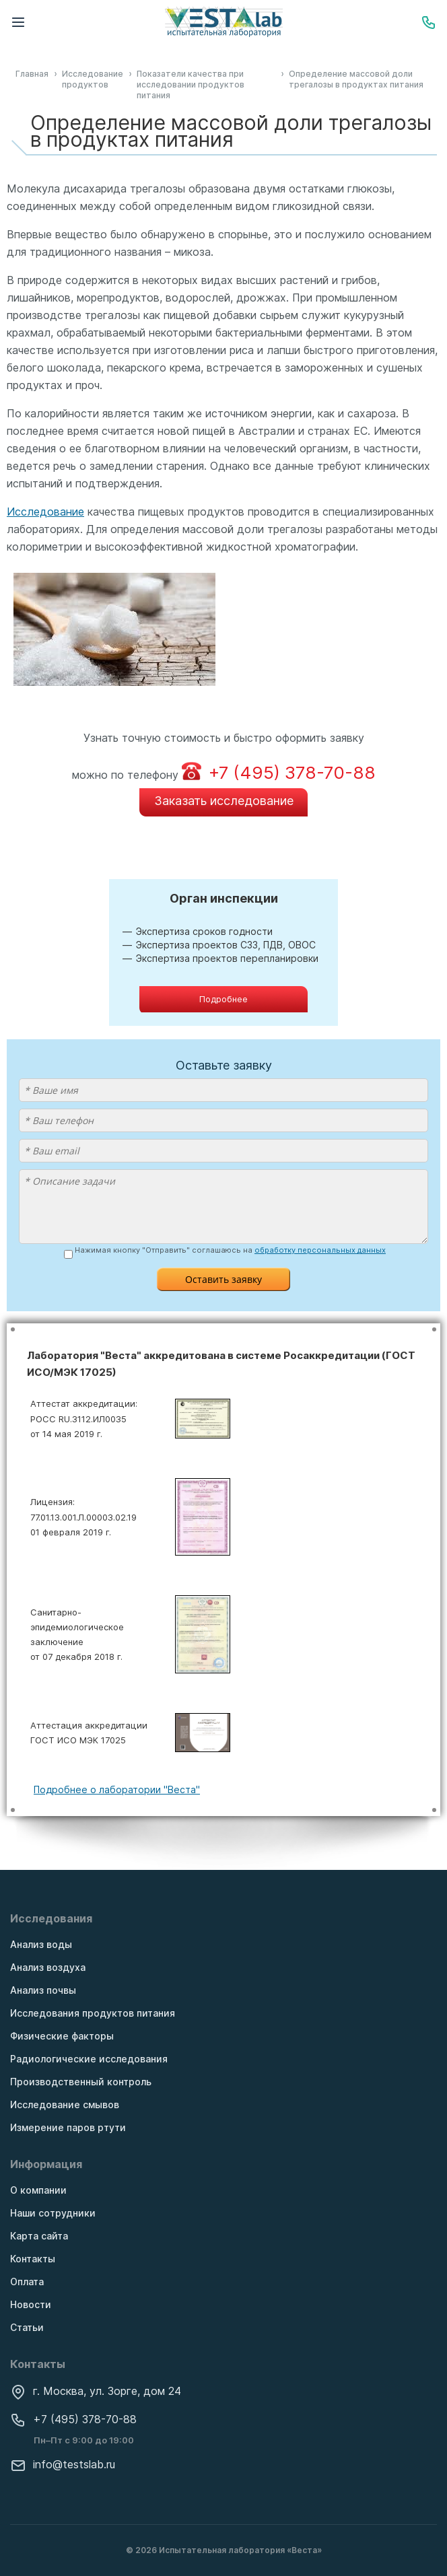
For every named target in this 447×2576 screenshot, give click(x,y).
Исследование (45, 511)
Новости (30, 2304)
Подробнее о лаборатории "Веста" (117, 1789)
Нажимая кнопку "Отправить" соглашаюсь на (230, 1251)
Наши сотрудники (53, 2213)
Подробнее (223, 999)
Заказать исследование (224, 801)
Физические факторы (62, 2036)
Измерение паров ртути (68, 2127)
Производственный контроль (80, 2081)
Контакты (32, 2258)
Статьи (27, 2327)
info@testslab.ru (62, 2464)
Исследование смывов (64, 2104)
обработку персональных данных (320, 1250)
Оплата (27, 2281)
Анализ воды (41, 1944)
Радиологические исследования (89, 2058)
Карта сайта (39, 2235)
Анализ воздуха (47, 1967)
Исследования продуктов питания (92, 2013)
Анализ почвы (43, 1990)
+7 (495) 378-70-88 (73, 2419)
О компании (38, 2190)
